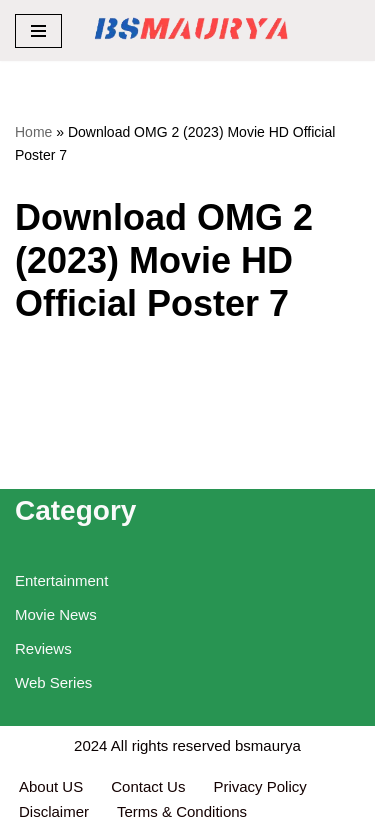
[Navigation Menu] (38, 31)
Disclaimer (54, 811)
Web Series (53, 682)
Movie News (56, 614)
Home (33, 132)
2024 (90, 745)
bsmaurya (268, 745)
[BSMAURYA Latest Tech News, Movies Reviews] (191, 30)
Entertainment (61, 580)
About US (51, 786)
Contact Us (148, 786)
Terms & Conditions (182, 811)
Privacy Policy (262, 786)
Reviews (43, 648)
